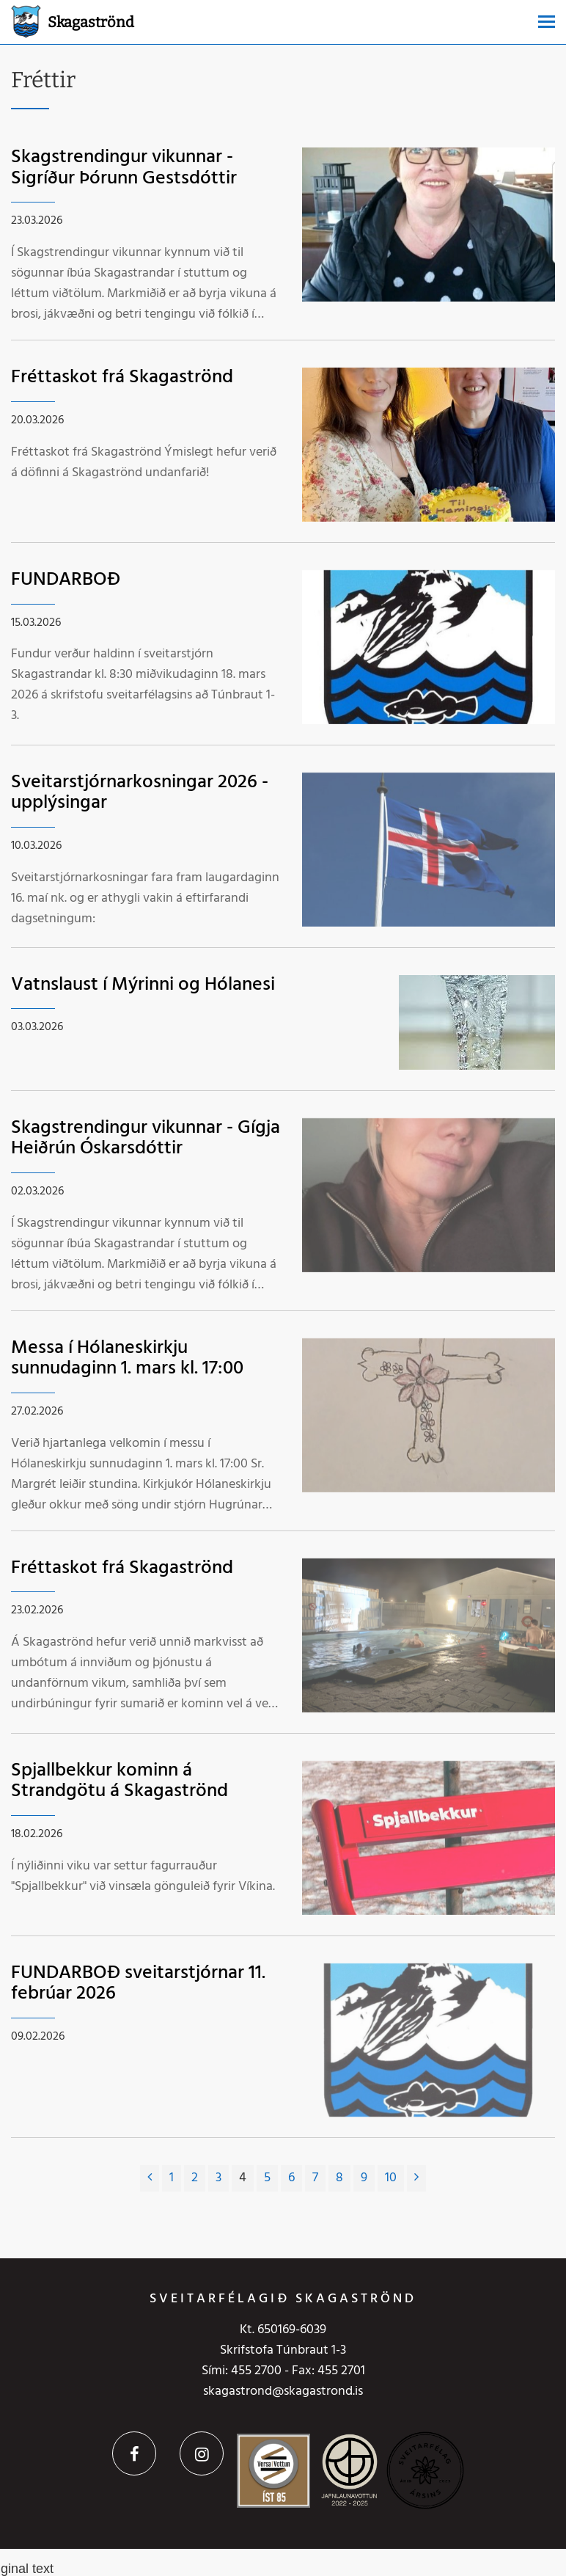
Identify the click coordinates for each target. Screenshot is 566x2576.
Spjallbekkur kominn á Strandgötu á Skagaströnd (119, 1781)
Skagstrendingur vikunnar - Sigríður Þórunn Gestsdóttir (124, 168)
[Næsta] (416, 2178)
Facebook (134, 2453)
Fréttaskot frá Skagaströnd (122, 377)
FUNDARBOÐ (65, 580)
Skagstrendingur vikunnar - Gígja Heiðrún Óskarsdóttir (145, 1138)
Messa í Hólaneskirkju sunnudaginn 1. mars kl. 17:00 (127, 1358)
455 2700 (256, 2371)
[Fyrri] (149, 2178)
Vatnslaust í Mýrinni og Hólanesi (143, 985)
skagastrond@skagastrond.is (283, 2391)
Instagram (202, 2453)
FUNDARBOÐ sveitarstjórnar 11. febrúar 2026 (138, 1984)
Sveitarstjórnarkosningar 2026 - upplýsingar (139, 793)
